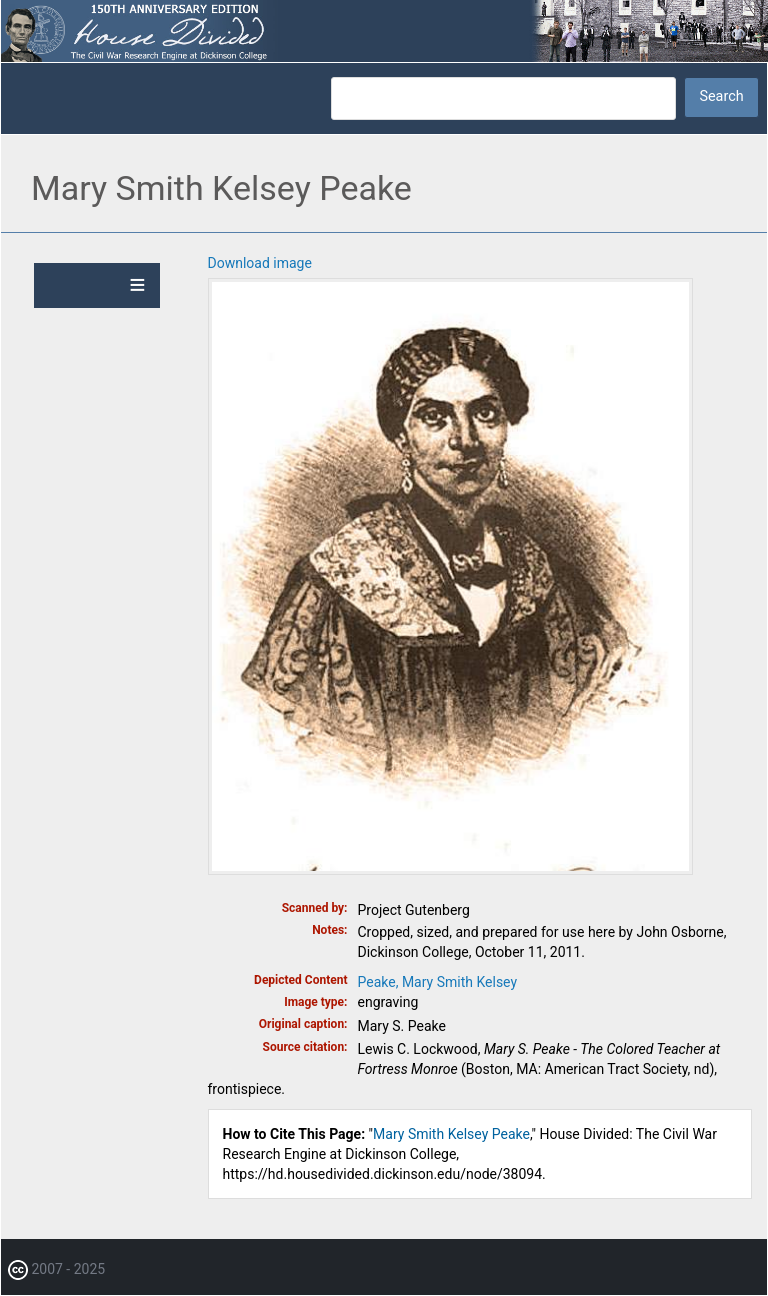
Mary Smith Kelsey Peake (451, 1134)
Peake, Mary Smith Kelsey (438, 982)
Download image (260, 263)
